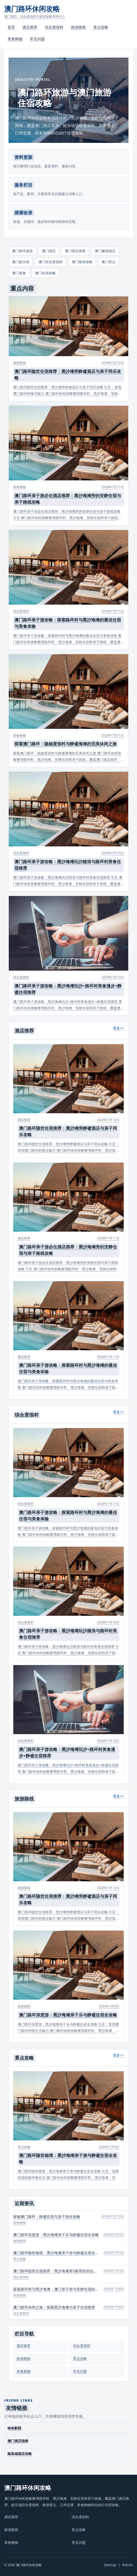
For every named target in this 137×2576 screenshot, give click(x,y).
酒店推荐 (29, 27)
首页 (11, 27)
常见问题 (37, 38)
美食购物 (14, 38)
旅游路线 (78, 27)
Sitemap (110, 2565)
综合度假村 (54, 27)
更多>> (118, 1028)
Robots (127, 2565)
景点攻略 (100, 27)
